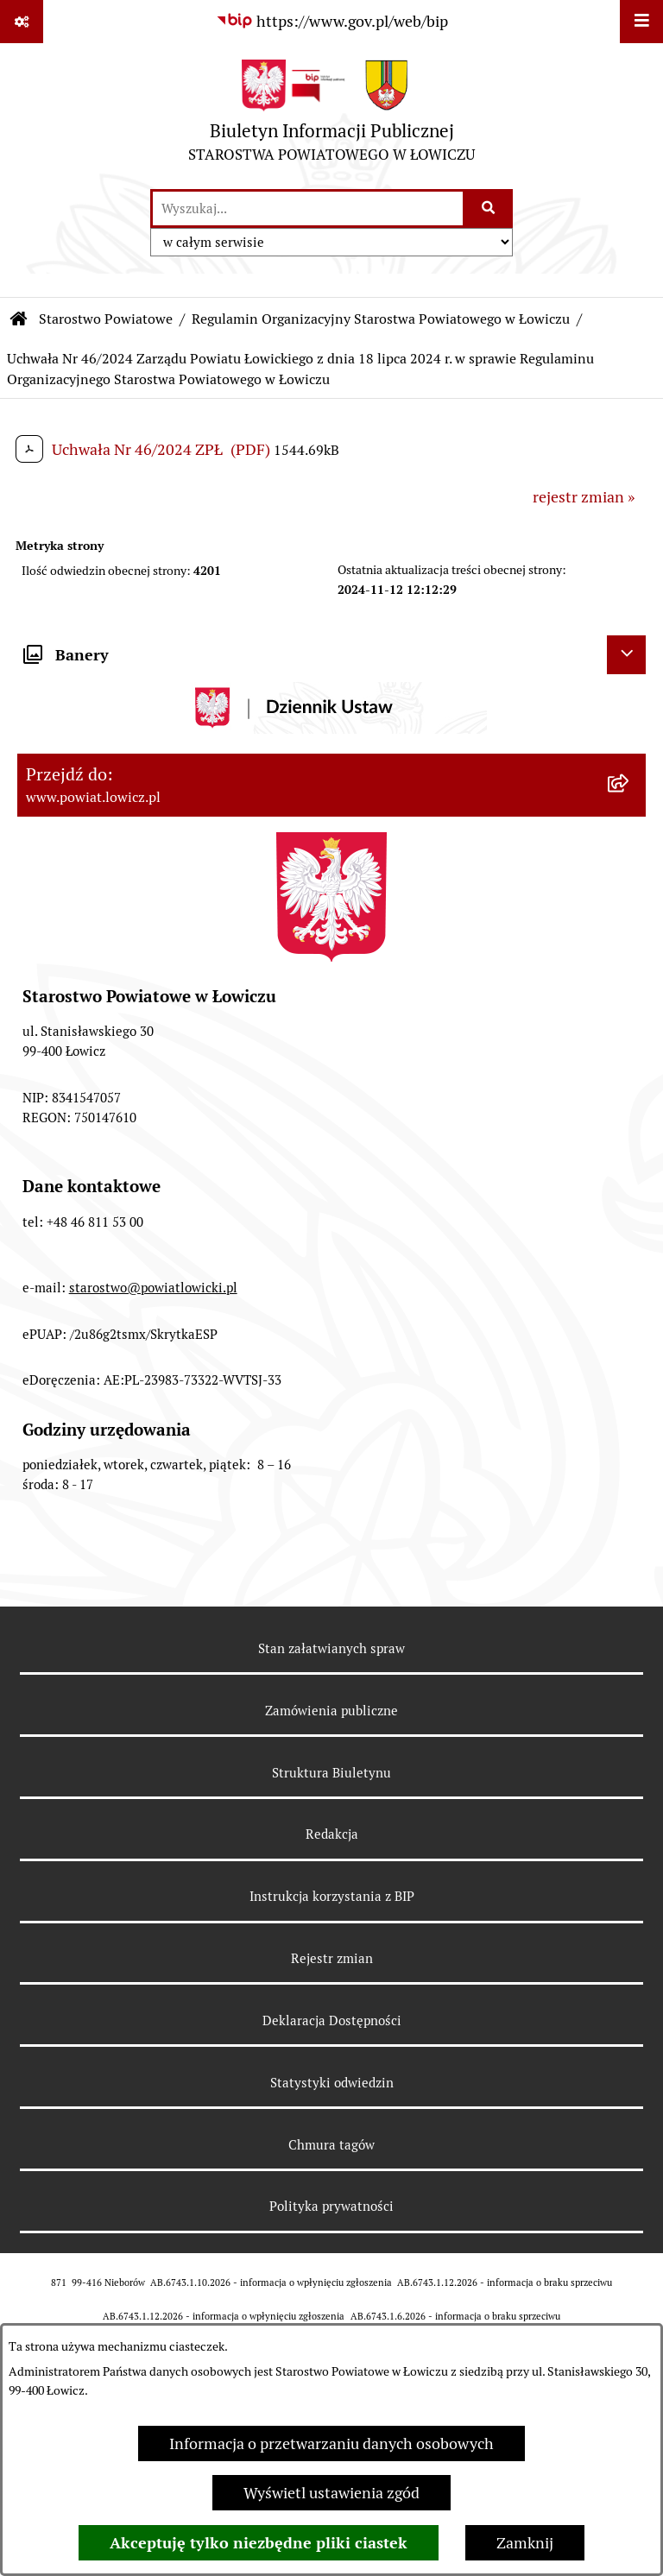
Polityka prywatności (331, 2206)
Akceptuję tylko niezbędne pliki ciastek (258, 2543)
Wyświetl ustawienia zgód (331, 2493)
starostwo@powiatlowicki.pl (153, 1287)
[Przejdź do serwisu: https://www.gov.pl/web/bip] (332, 21)
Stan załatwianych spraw (331, 1648)
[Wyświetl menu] (641, 21)
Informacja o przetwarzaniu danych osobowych (331, 2443)
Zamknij (524, 2543)
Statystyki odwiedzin (332, 2082)
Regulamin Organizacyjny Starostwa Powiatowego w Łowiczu (381, 319)
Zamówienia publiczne (331, 1710)
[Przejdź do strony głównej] (331, 115)
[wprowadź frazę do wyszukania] (307, 208)
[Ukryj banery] (626, 654)
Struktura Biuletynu (331, 1773)
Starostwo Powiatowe (106, 319)
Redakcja (332, 1834)
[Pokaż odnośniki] (21, 21)
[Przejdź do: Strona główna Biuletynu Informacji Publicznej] (18, 319)
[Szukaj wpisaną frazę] (489, 208)
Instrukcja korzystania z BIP (331, 1896)
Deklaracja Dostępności (331, 2020)
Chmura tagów (331, 2145)
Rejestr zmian (332, 1958)
